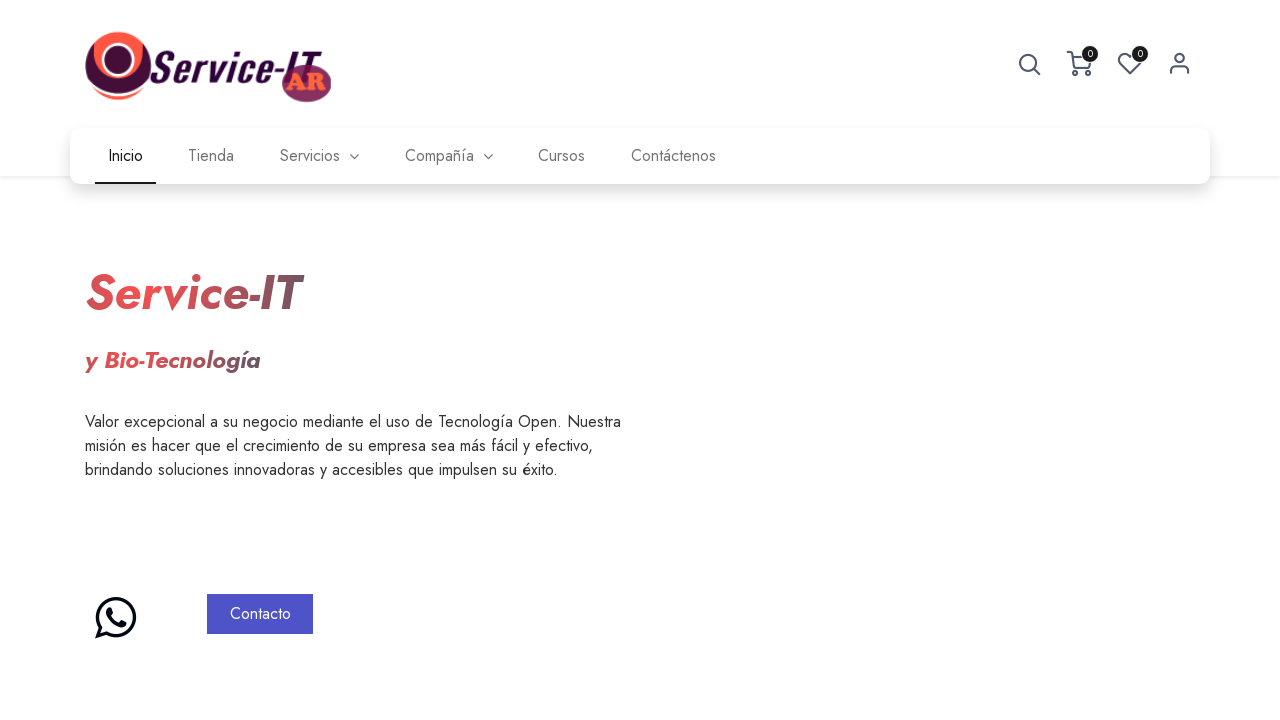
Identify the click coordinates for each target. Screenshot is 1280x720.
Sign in (1180, 64)
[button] (1030, 64)
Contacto (260, 613)
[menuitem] (125, 156)
